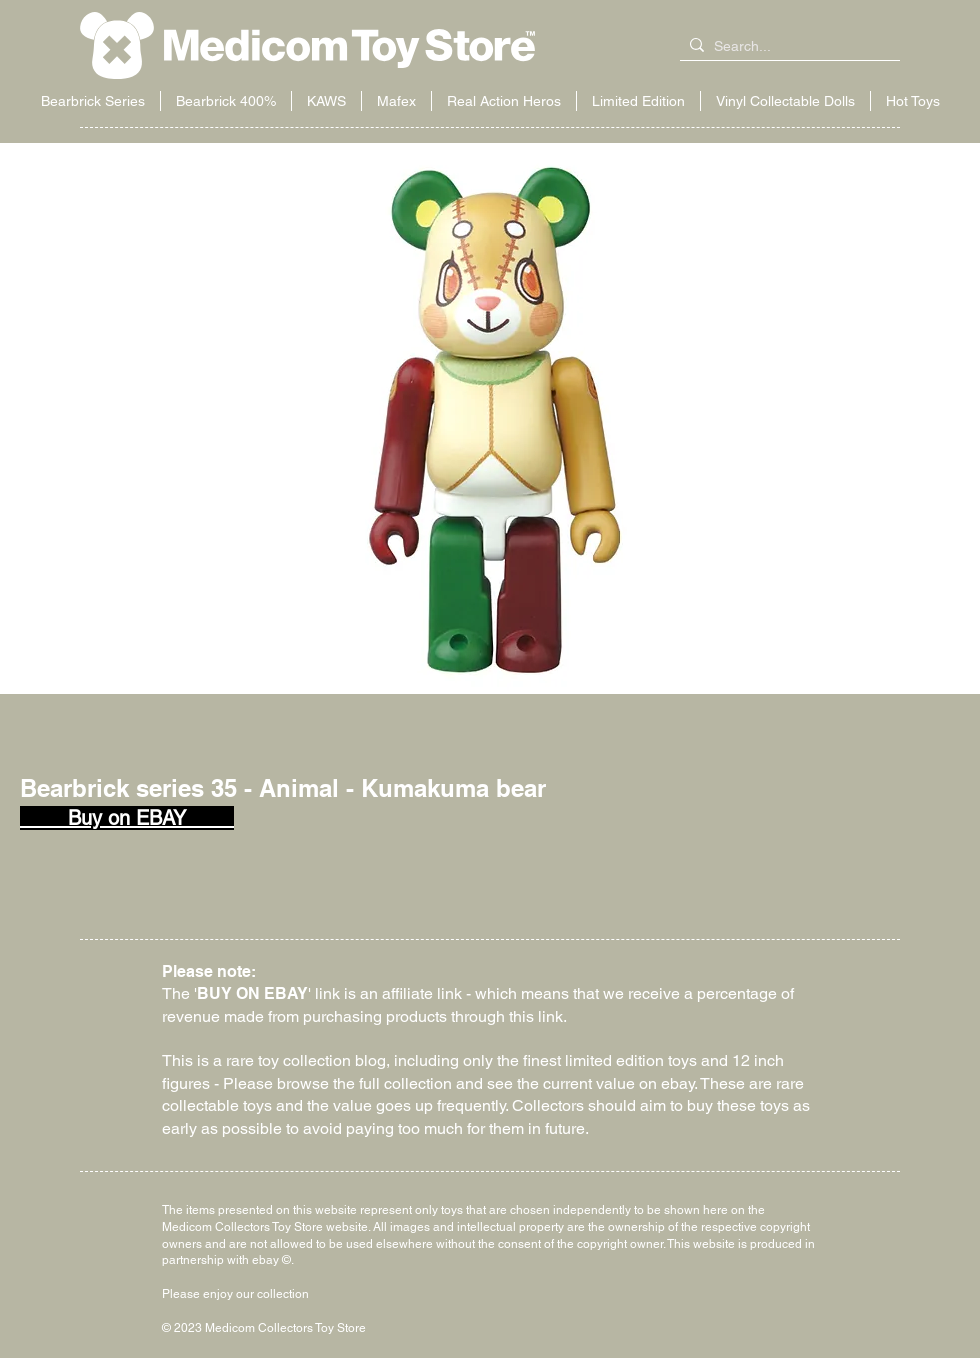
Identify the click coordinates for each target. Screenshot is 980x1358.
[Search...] (786, 47)
